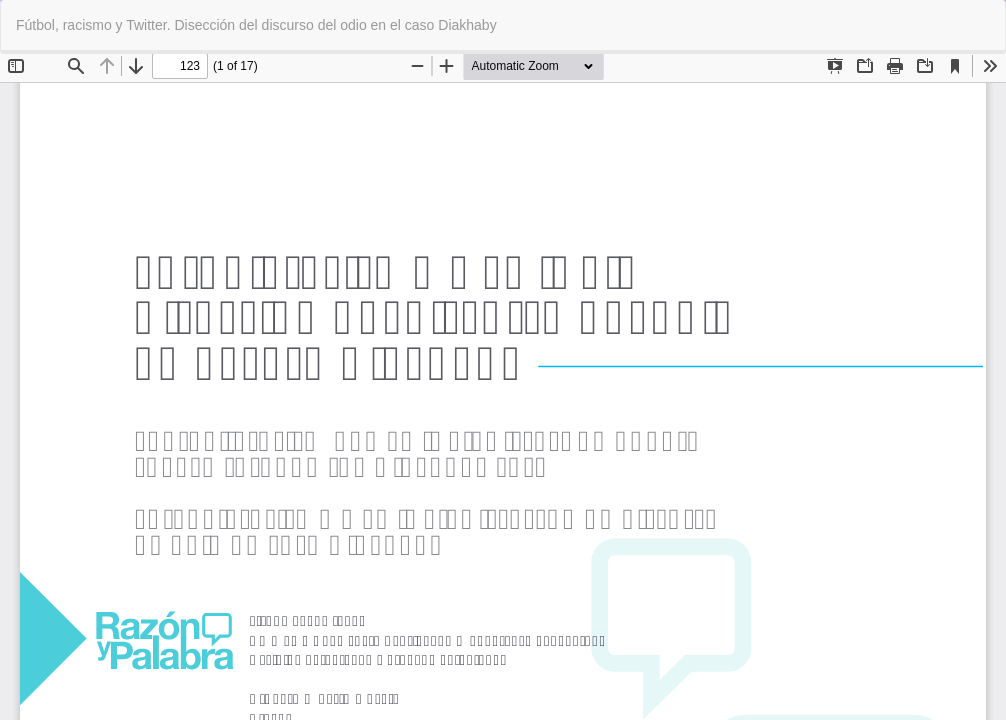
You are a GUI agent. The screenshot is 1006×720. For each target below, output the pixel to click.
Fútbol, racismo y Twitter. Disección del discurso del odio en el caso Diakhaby (256, 25)
